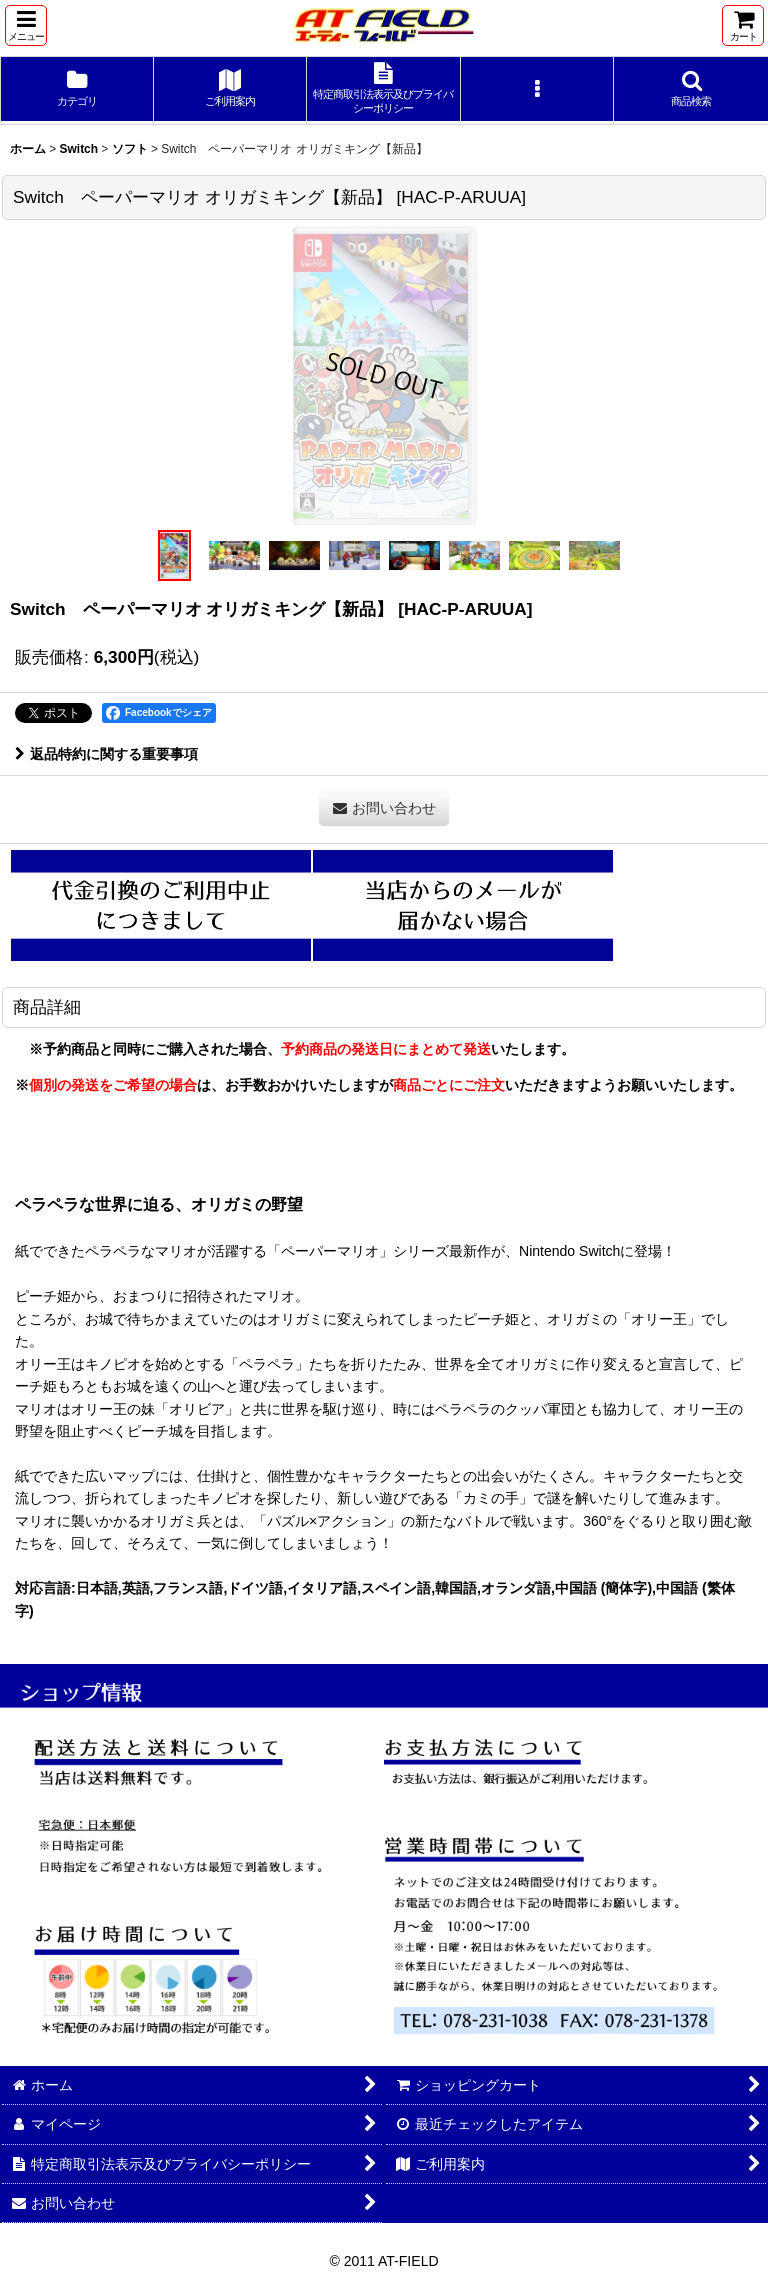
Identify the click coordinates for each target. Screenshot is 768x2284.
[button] (26, 25)
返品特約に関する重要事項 (106, 754)
